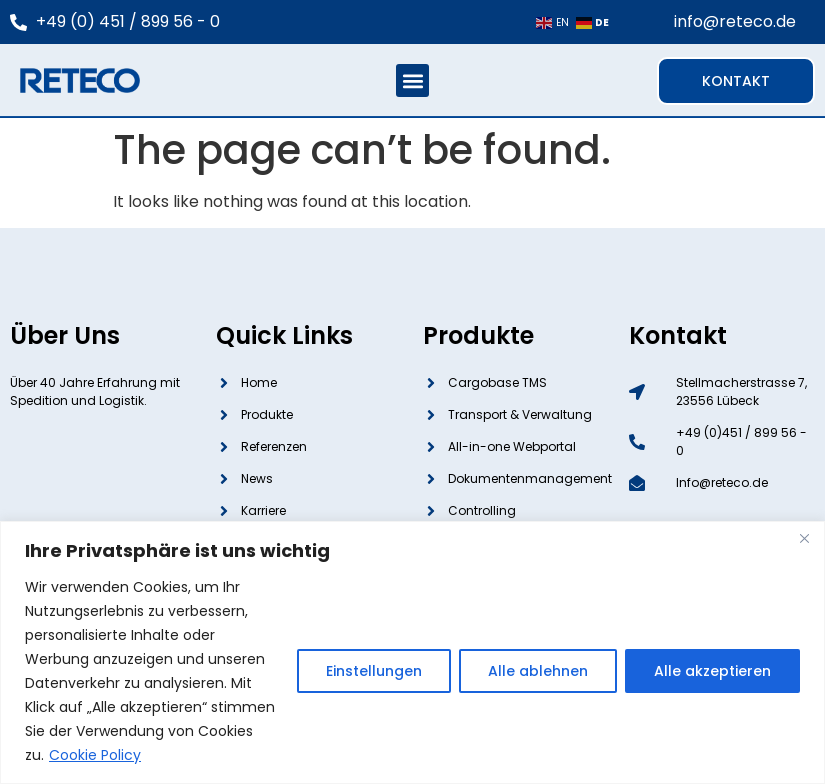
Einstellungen (374, 671)
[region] (412, 652)
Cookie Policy (95, 755)
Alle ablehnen (538, 671)
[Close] (804, 538)
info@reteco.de (735, 21)
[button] (412, 80)
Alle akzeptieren (712, 671)
